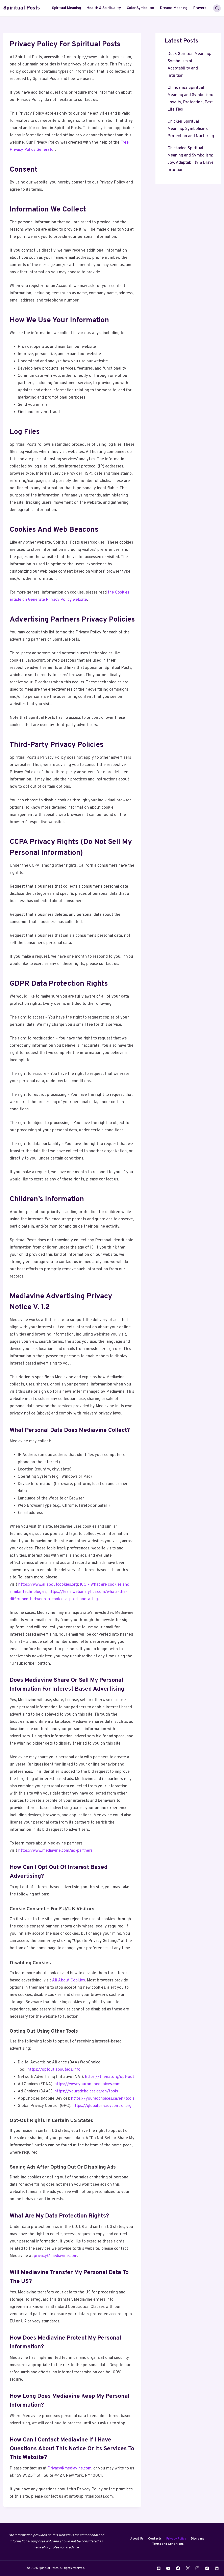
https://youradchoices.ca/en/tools (86, 2091)
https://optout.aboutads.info (53, 2069)
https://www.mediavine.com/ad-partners (55, 1850)
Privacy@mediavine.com (69, 2468)
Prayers (199, 8)
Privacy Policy (176, 2539)
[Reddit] (207, 2568)
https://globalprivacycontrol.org (101, 2106)
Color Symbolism (140, 8)
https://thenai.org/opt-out (109, 2077)
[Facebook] (178, 2568)
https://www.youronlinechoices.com (87, 2084)
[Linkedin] (217, 2568)
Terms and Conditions (167, 2544)
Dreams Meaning (173, 8)
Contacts (154, 2539)
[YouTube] (168, 2568)
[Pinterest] (159, 2568)
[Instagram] (197, 2568)
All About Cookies (68, 1980)
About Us (136, 2539)
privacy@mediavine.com (55, 2256)
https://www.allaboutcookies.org (48, 1584)
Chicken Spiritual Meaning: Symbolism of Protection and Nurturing (191, 129)
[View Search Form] (217, 8)
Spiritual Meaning (66, 8)
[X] (188, 2568)
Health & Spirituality (103, 8)
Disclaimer (198, 2539)
